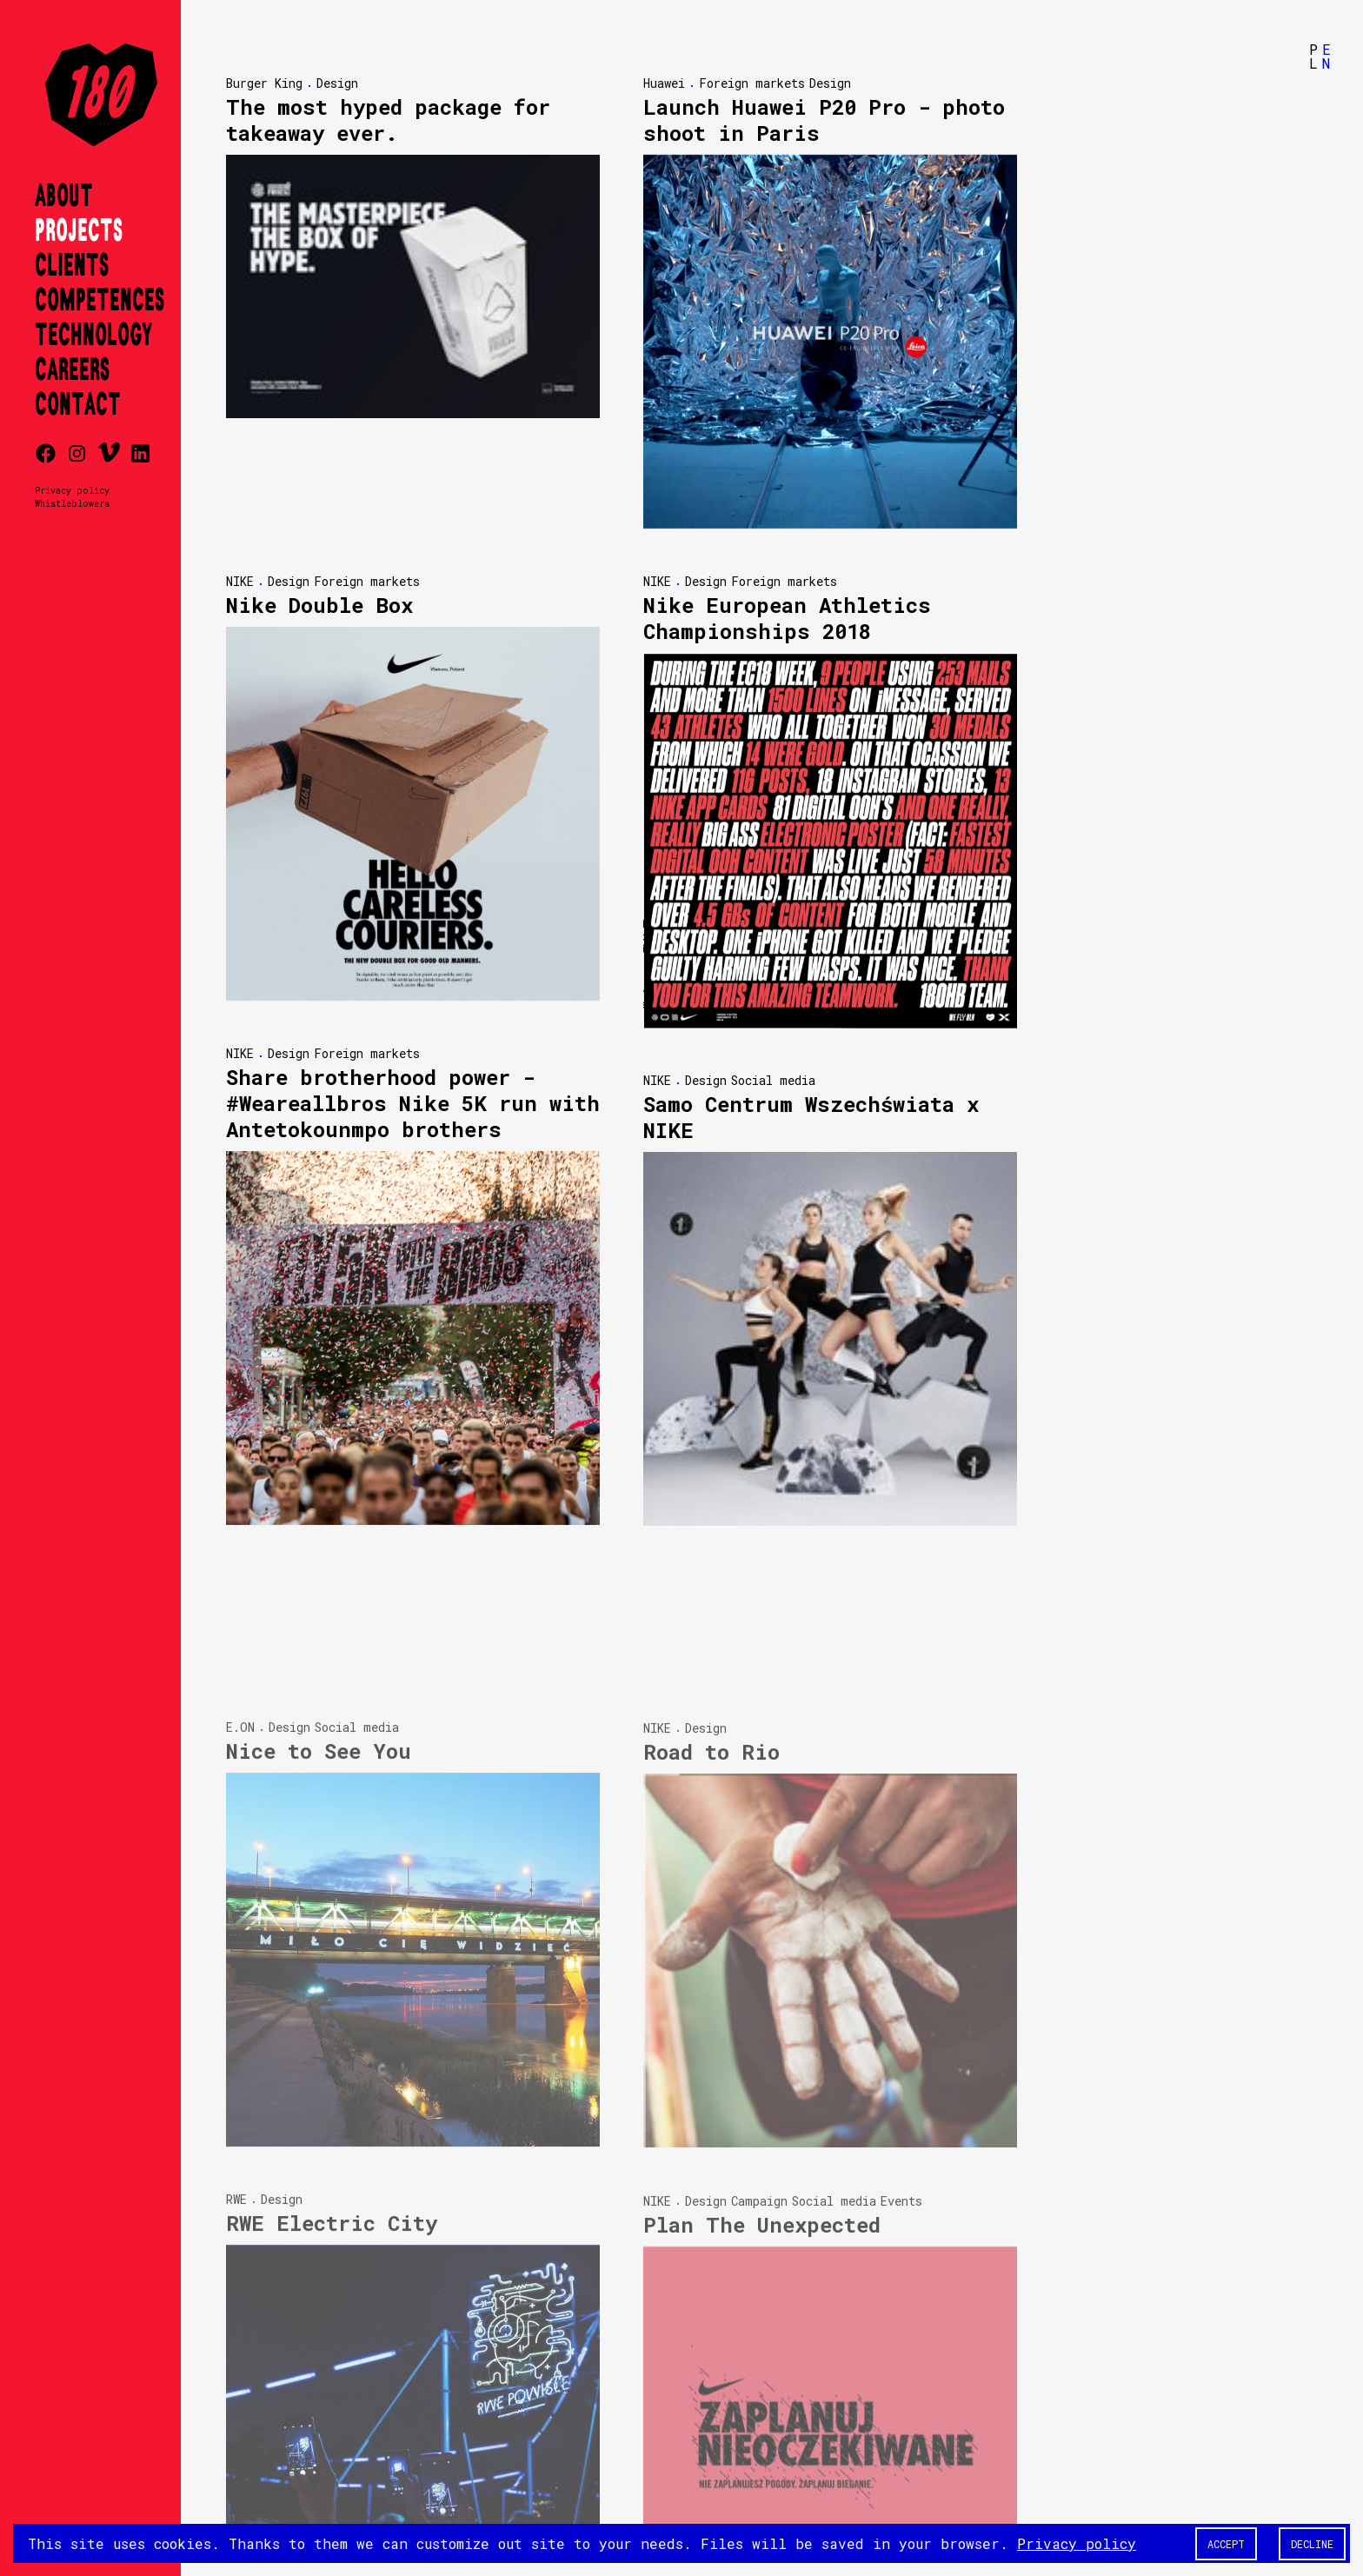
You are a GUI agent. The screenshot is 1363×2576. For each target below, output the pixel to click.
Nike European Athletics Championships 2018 (787, 618)
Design (337, 83)
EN (1326, 56)
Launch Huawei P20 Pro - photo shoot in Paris (824, 120)
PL (1313, 56)
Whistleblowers (72, 503)
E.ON (240, 1577)
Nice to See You (318, 1601)
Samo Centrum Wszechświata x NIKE (811, 1118)
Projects (79, 231)
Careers (72, 370)
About (64, 196)
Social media (773, 1081)
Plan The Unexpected (762, 2075)
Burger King (264, 83)
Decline (1312, 2544)
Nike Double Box (319, 605)
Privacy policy (72, 490)
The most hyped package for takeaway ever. (388, 120)
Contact (78, 405)
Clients (72, 266)
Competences (99, 300)
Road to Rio (711, 1603)
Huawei (664, 83)
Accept (1226, 2544)
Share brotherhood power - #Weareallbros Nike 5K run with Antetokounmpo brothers (413, 1103)
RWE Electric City (331, 2073)
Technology (93, 335)
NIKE (240, 581)
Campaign (759, 2051)
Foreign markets (752, 83)
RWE (236, 2049)
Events (901, 2051)
